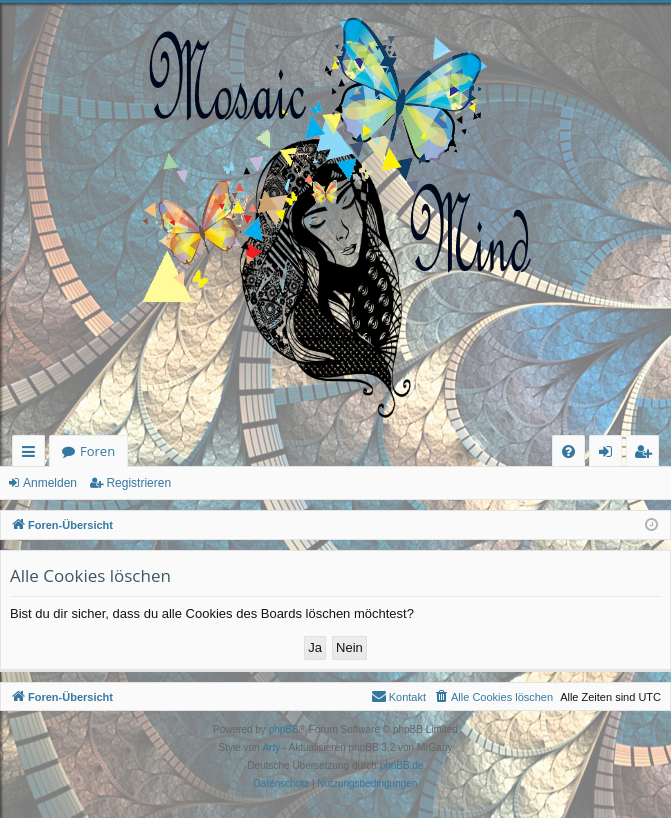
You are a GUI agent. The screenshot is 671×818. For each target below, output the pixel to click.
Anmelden (50, 483)
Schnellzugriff (32, 454)
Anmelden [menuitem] (611, 454)
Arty (271, 747)
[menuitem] (568, 451)
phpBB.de (402, 765)
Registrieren (138, 483)
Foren (97, 451)
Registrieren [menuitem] (647, 454)
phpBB (284, 729)
